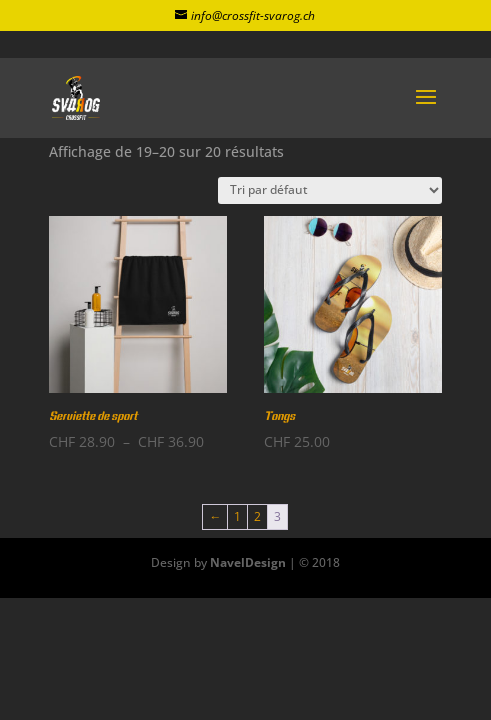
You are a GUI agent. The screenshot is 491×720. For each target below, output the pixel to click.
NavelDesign (248, 562)
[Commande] (330, 190)
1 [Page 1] (237, 516)
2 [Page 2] (257, 516)
